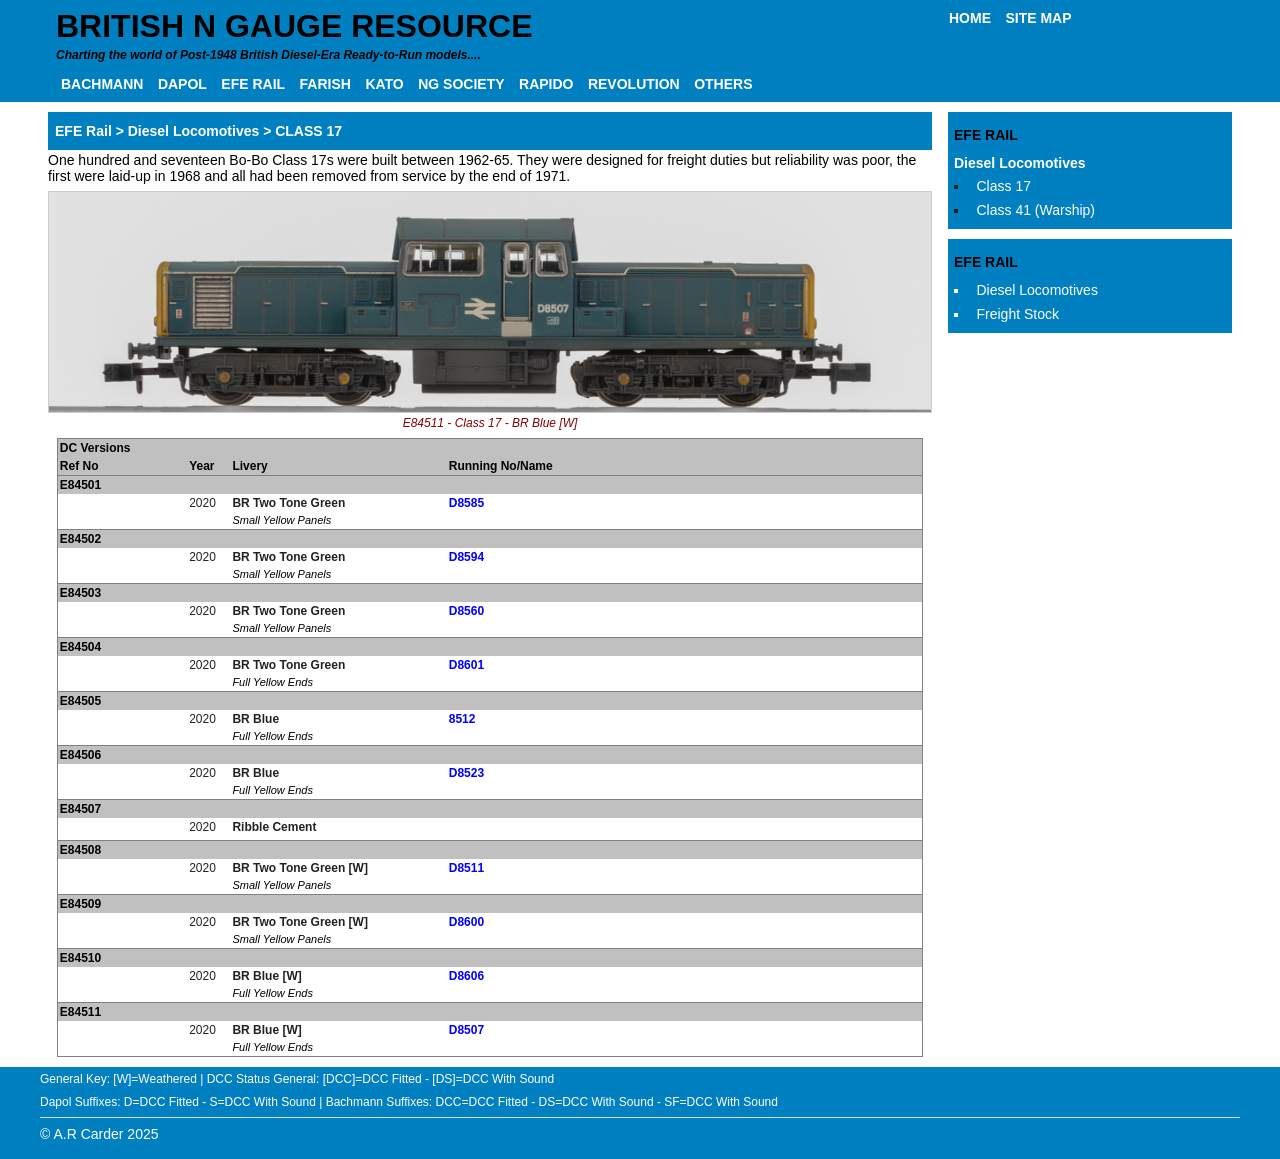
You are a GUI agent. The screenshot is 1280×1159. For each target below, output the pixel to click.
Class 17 (1004, 186)
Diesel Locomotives (1020, 163)
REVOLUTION (634, 84)
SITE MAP (1038, 18)
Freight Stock (1018, 314)
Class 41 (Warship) (1036, 210)
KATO (384, 84)
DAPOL (182, 84)
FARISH (325, 84)
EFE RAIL (253, 84)
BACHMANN (102, 84)
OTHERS (723, 84)
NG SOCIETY (461, 84)
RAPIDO (546, 84)
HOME (970, 18)
